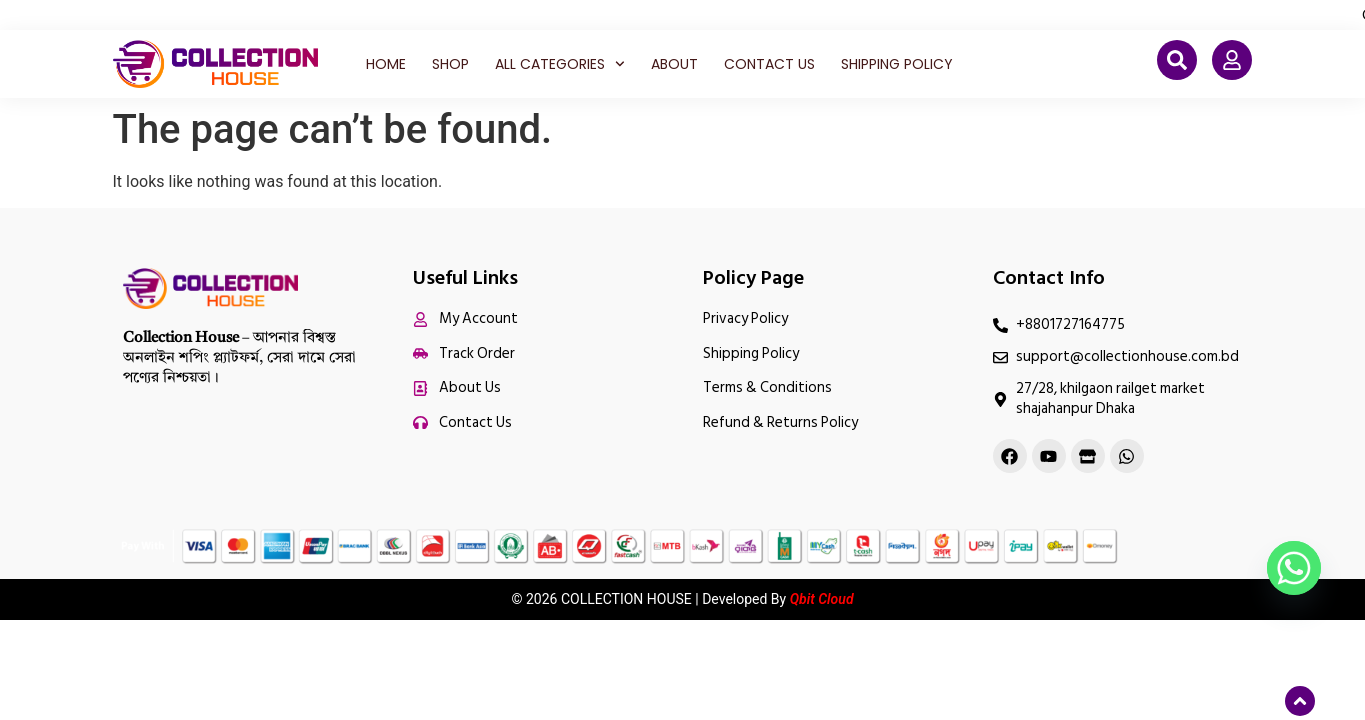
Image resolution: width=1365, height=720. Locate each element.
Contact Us (769, 64)
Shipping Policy (897, 64)
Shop (450, 64)
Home (386, 64)
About (674, 64)
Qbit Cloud (822, 599)
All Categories (560, 64)
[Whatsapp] (1294, 568)
